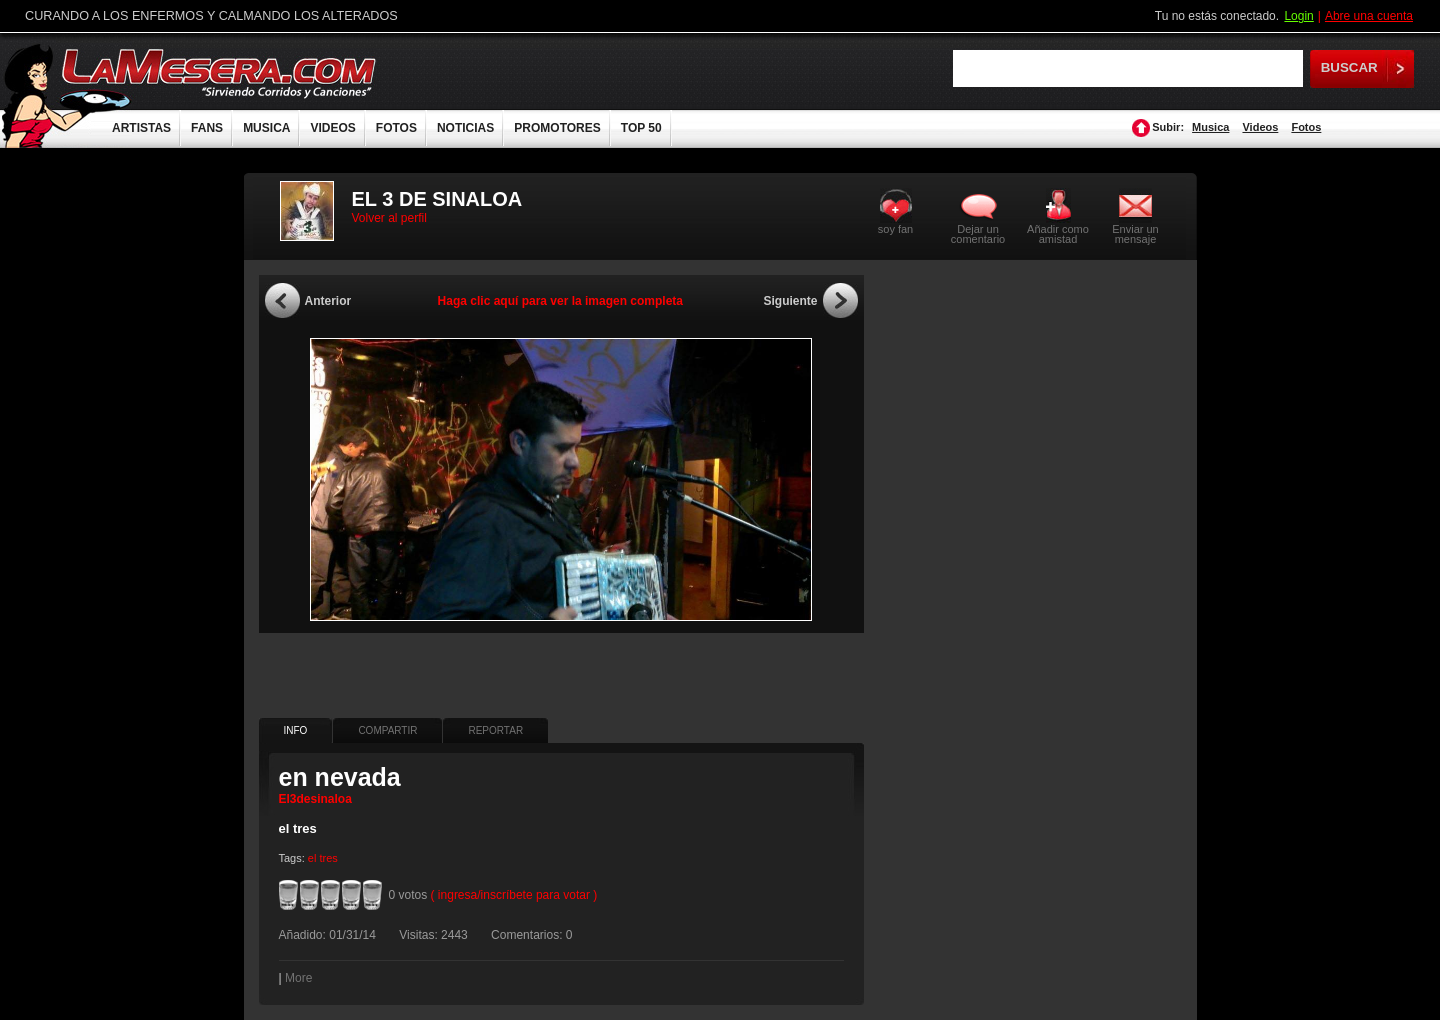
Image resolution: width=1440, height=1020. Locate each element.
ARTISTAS (141, 128)
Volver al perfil (389, 218)
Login (1298, 16)
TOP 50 (641, 128)
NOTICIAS (465, 128)
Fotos (1306, 127)
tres (328, 858)
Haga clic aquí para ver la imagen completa (560, 301)
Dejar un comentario (978, 234)
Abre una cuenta (1369, 16)
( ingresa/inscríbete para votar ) (514, 895)
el (312, 858)
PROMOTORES (557, 128)
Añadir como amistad (1058, 233)
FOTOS (396, 128)
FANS (207, 128)
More (298, 978)
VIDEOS (332, 128)
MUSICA (266, 128)
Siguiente (790, 301)
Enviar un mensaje (1135, 233)
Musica (1210, 127)
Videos (1260, 127)
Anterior (328, 301)
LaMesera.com (220, 72)
